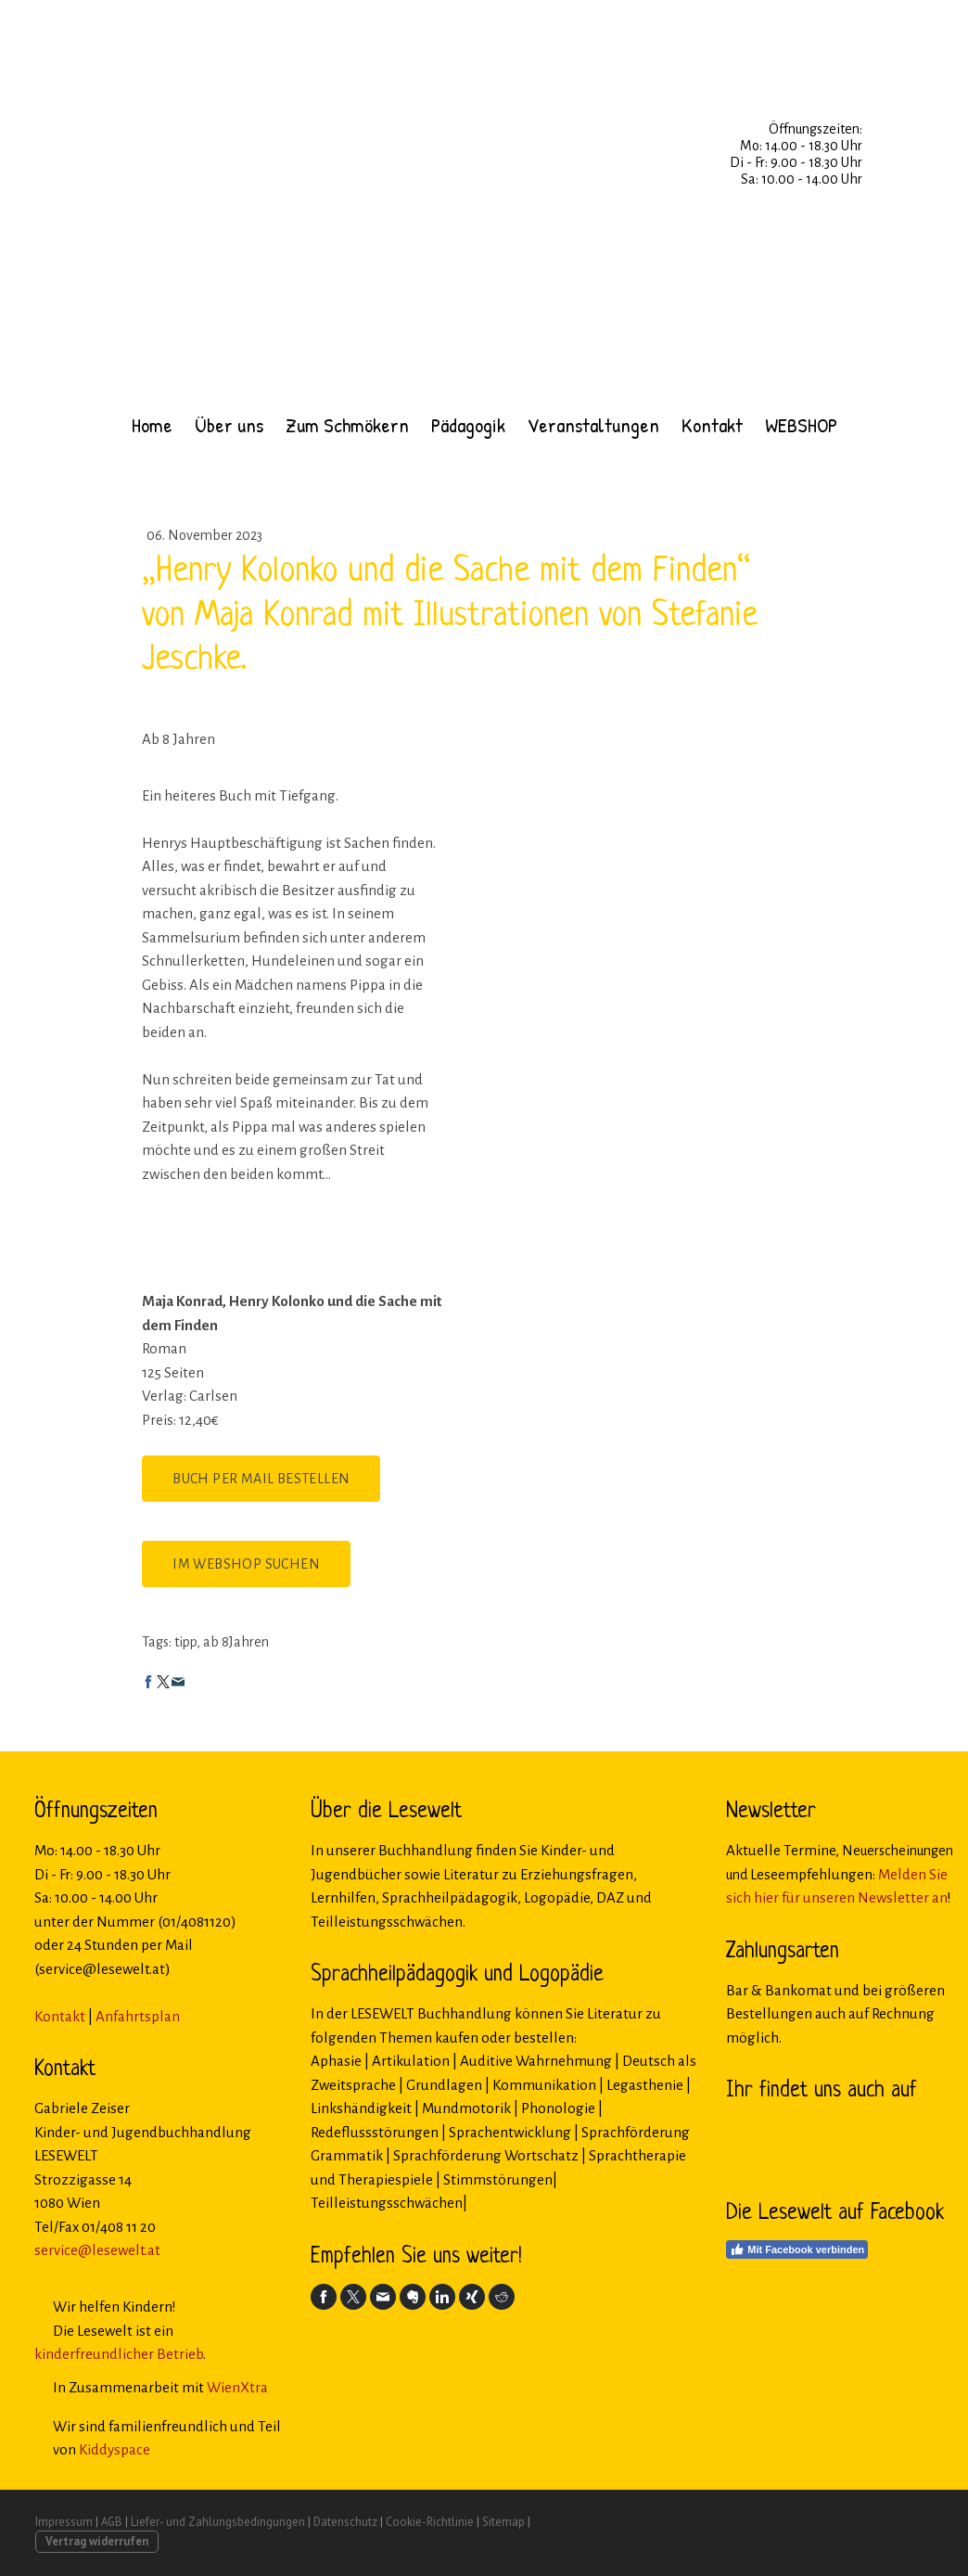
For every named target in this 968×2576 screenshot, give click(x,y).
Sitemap (503, 2522)
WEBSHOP (801, 425)
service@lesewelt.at (97, 2250)
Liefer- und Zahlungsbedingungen (218, 2522)
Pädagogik (468, 425)
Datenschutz (345, 2522)
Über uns (229, 425)
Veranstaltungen (593, 425)
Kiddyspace (114, 2449)
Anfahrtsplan (138, 2016)
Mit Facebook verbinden (797, 2249)
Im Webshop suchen (246, 1564)
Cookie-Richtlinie (430, 2522)
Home (152, 425)
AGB (111, 2522)
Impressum (64, 2522)
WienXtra (237, 2387)
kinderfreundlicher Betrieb (118, 2354)
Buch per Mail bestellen (261, 1478)
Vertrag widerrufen (96, 2541)
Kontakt (712, 425)
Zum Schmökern (347, 425)
